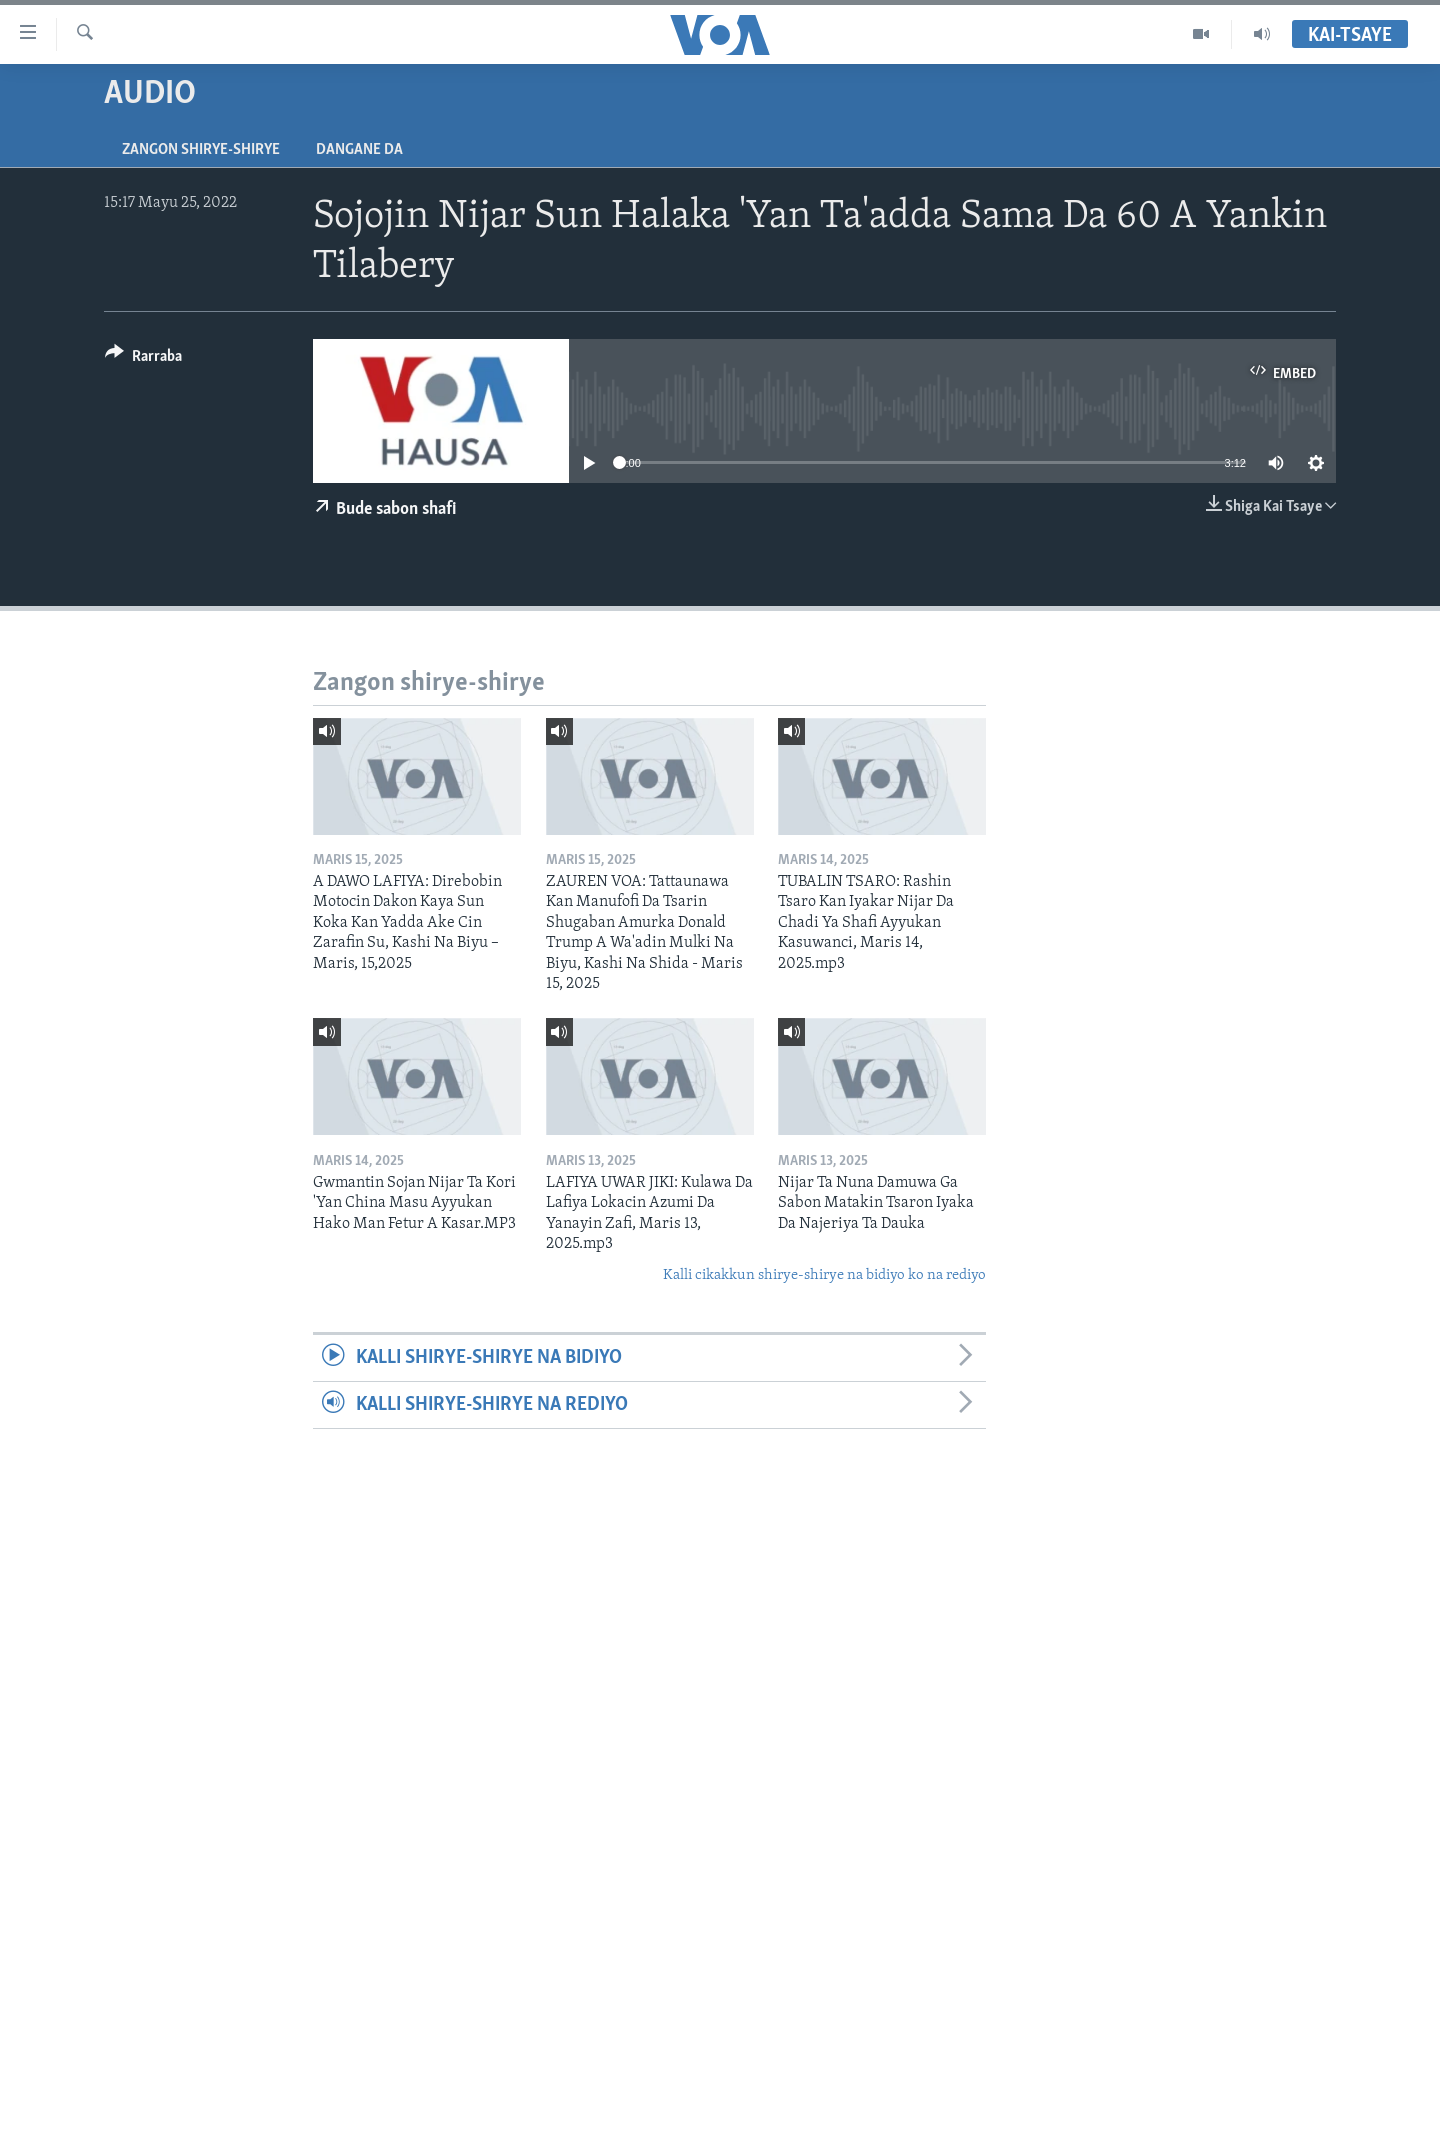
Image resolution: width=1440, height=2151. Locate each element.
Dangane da (359, 150)
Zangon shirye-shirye (201, 150)
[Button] (143, 359)
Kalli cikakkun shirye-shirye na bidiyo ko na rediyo (824, 1275)
